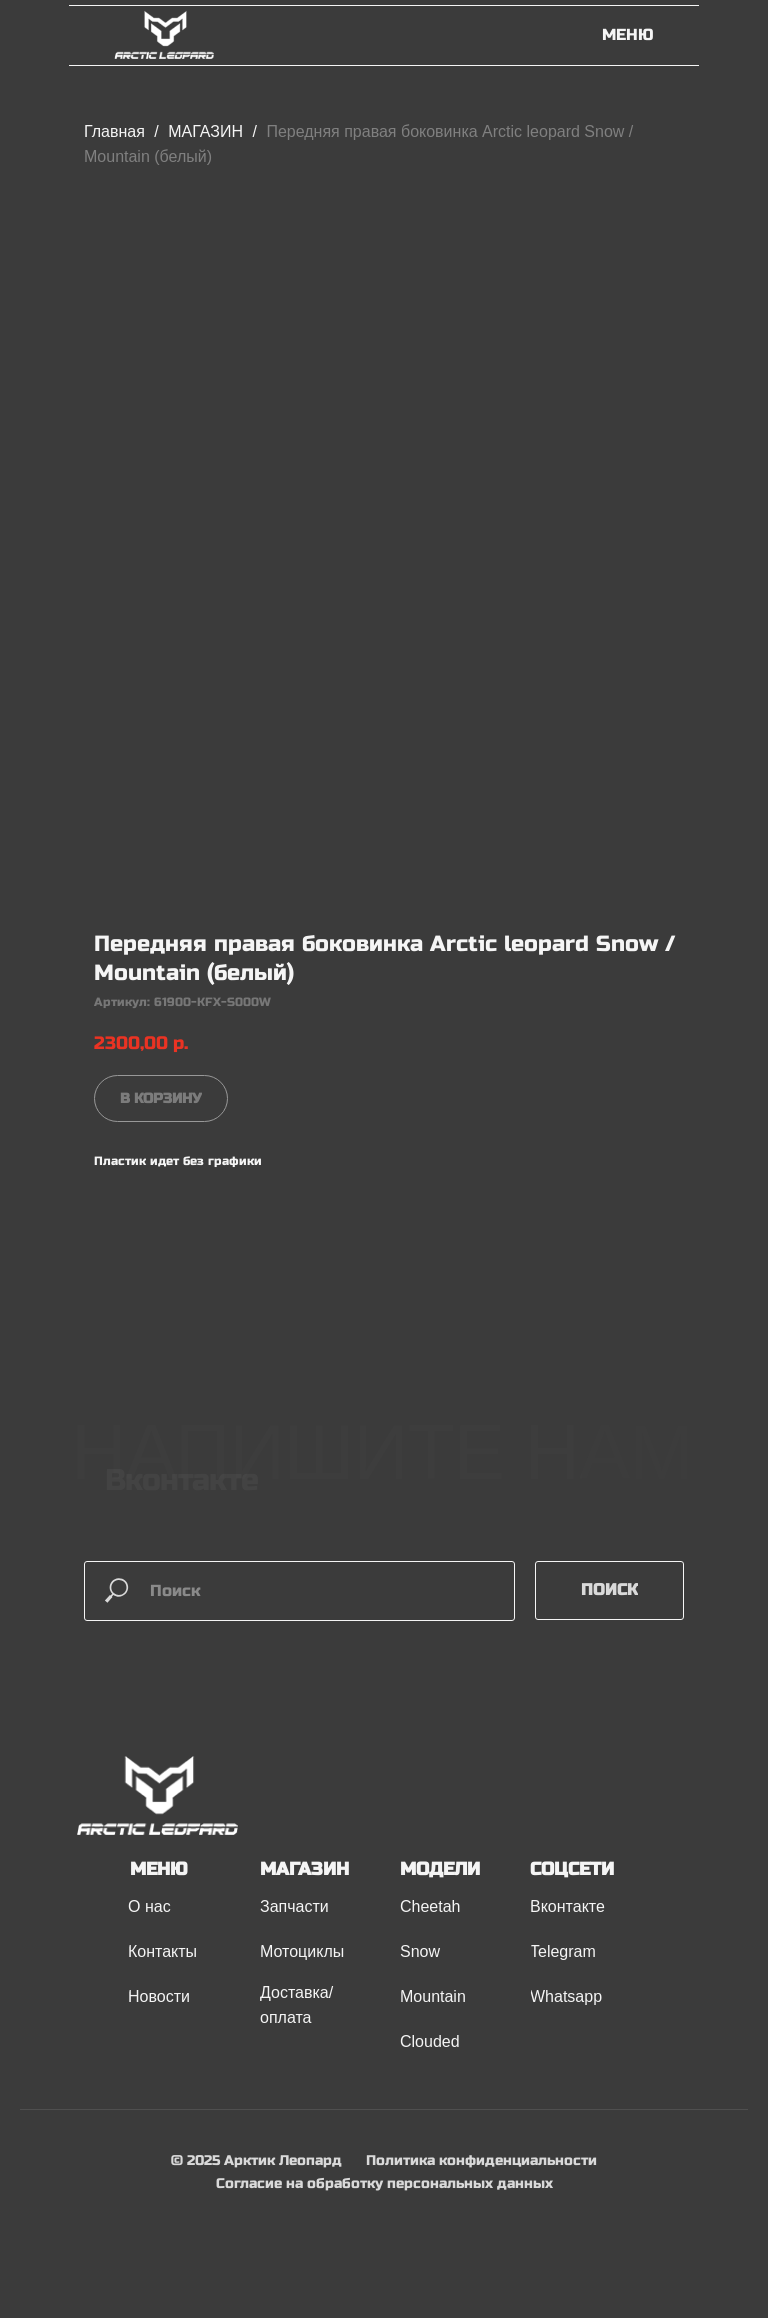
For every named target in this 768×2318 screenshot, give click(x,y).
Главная (114, 131)
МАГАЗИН (207, 131)
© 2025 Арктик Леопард (256, 2160)
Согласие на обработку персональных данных (384, 2183)
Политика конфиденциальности (481, 2160)
